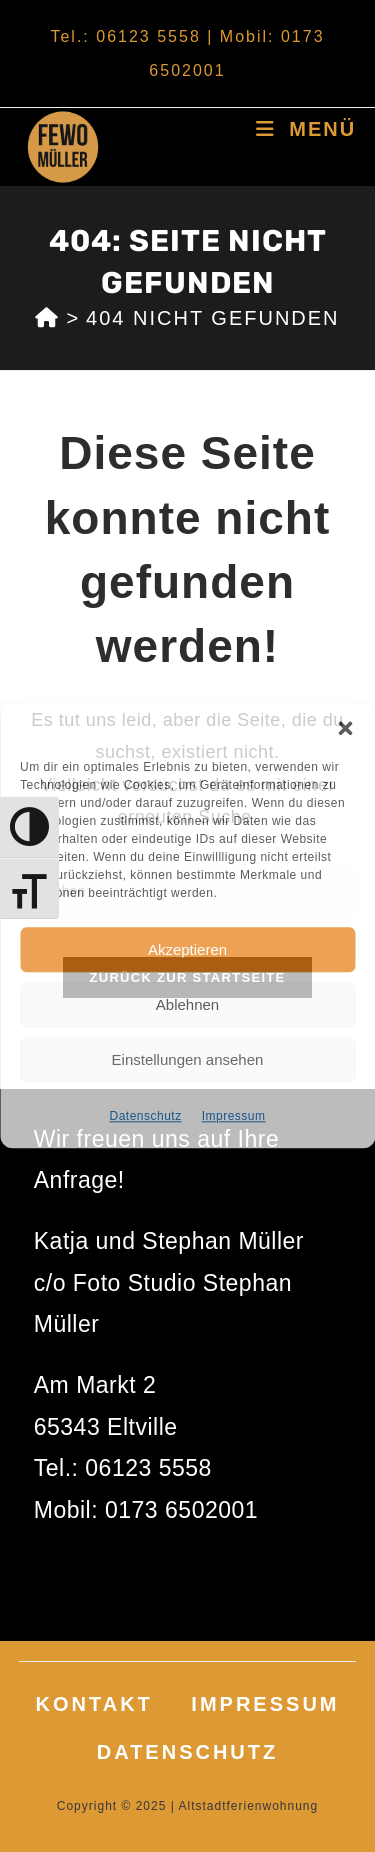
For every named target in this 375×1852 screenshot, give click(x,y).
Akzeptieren (187, 949)
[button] (345, 728)
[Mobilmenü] (306, 129)
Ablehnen (187, 1004)
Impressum (234, 1116)
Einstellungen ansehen (188, 1059)
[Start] (47, 318)
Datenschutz (145, 1116)
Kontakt (94, 1704)
